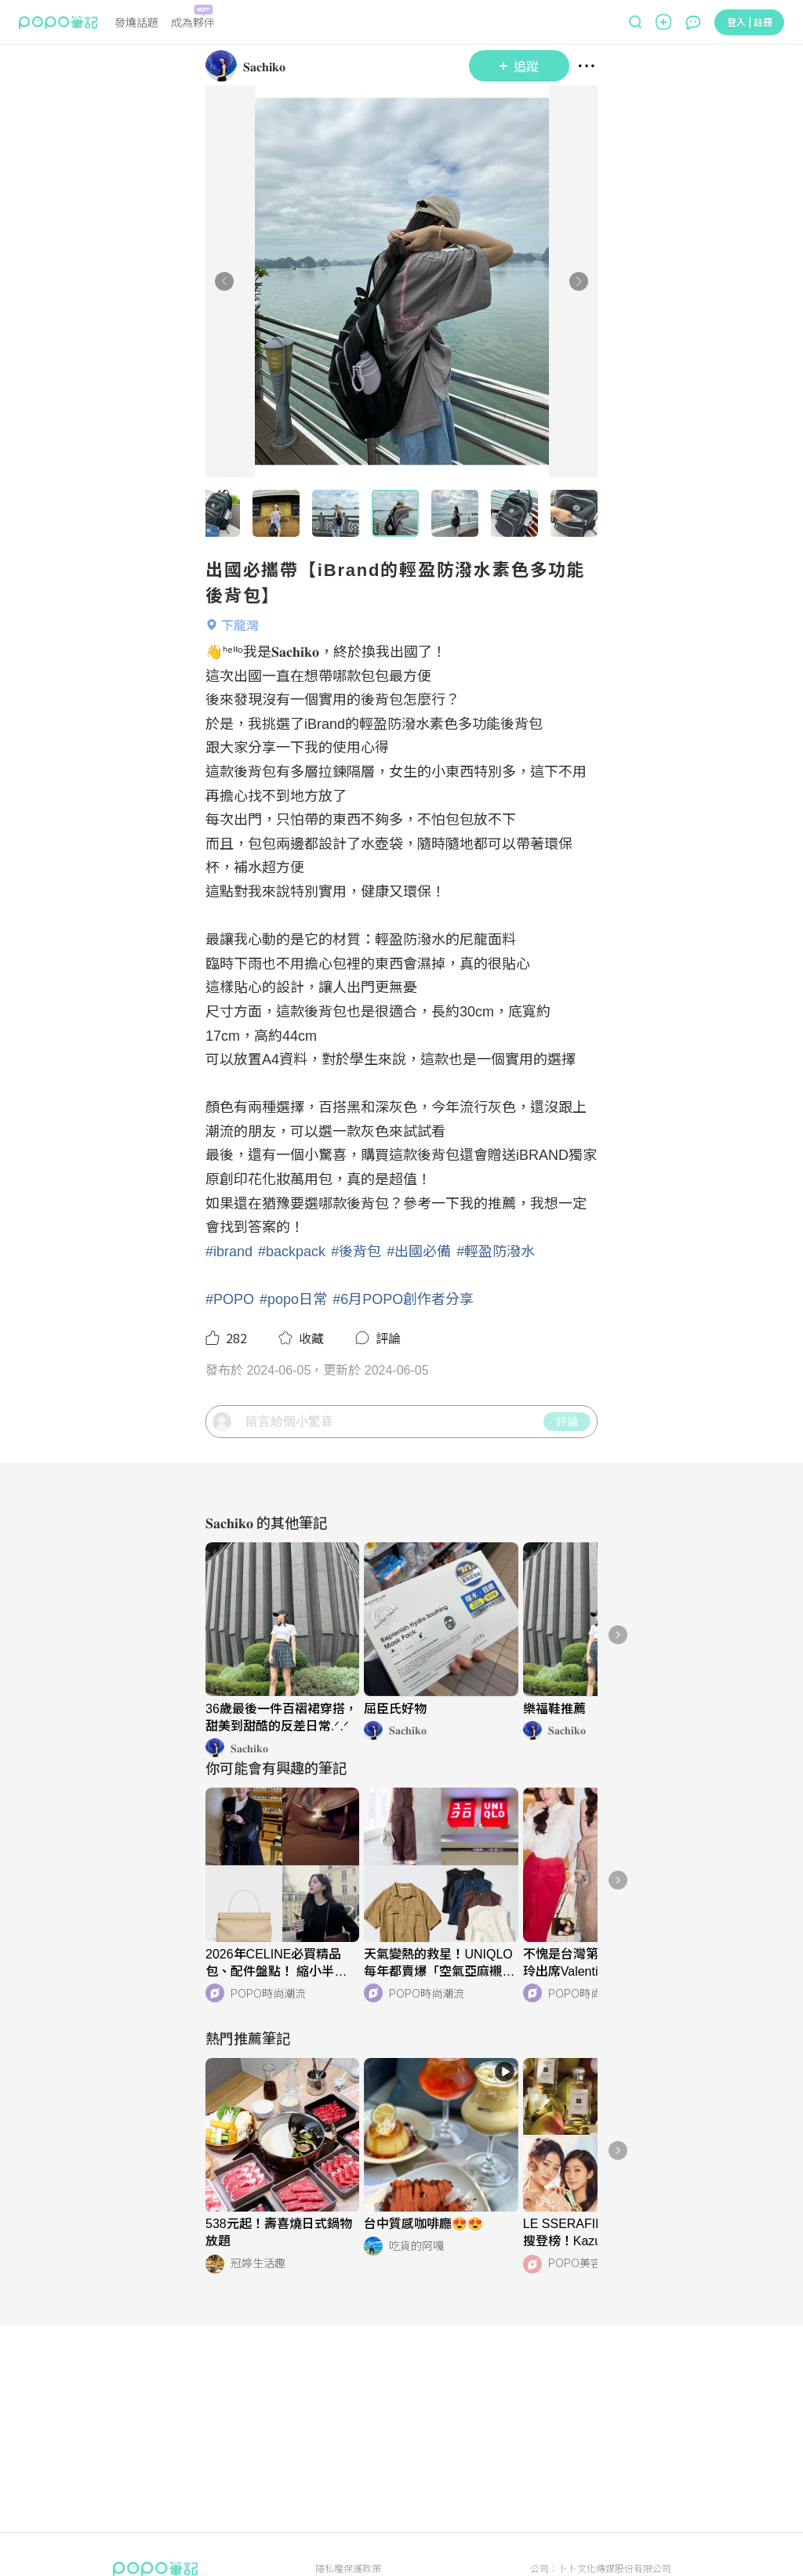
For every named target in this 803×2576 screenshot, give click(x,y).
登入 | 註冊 (749, 21)
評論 (567, 1476)
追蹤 (519, 65)
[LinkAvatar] (224, 66)
